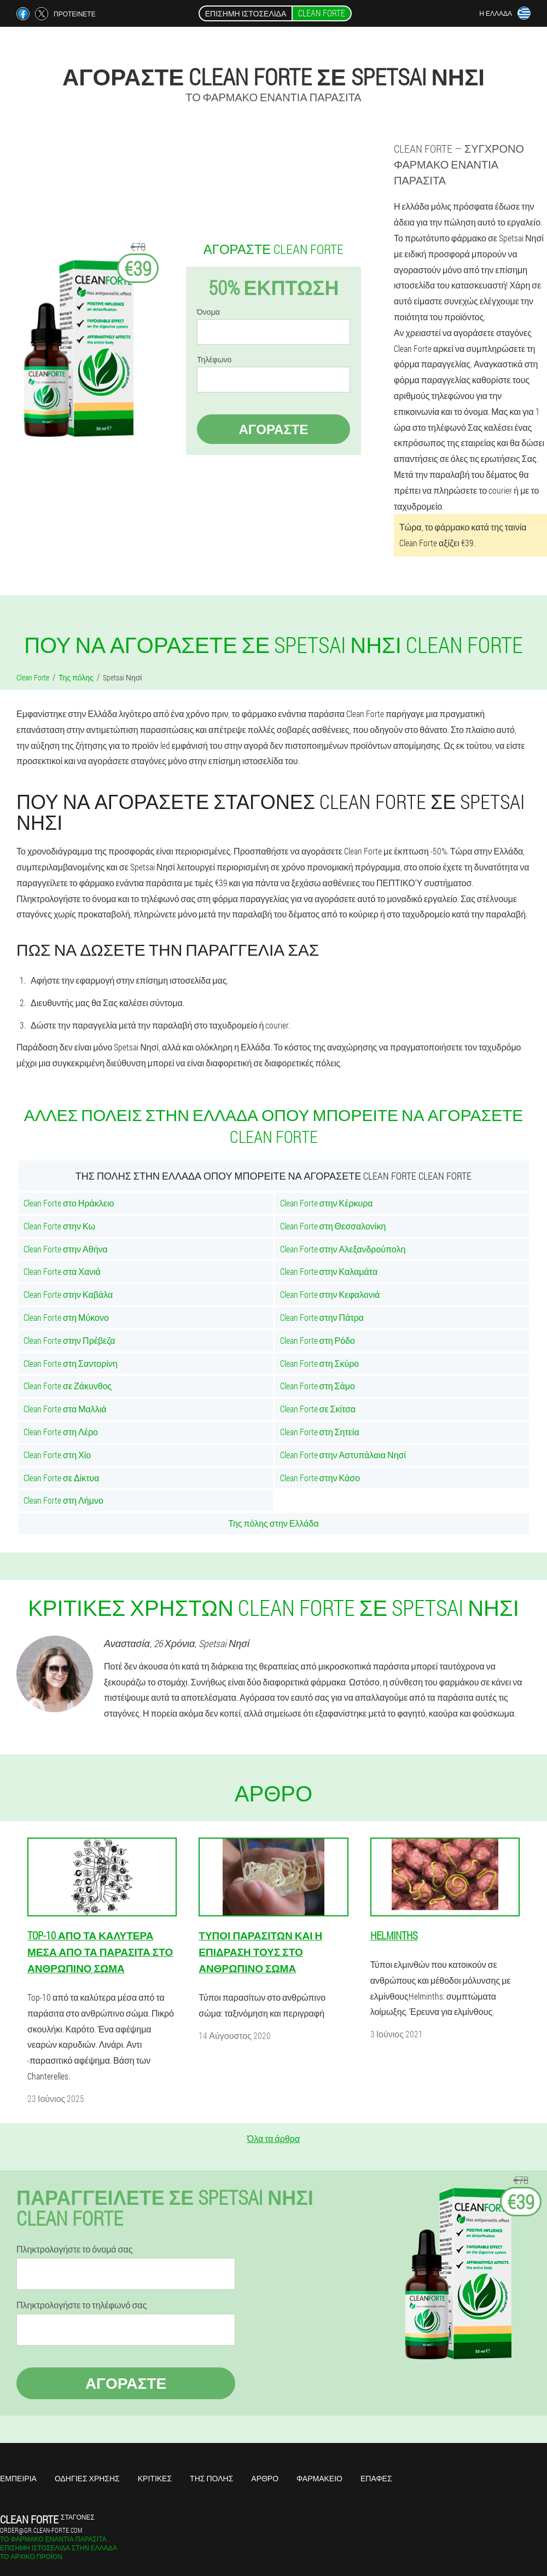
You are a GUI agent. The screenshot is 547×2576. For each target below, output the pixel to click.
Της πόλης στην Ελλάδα (273, 1523)
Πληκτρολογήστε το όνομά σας (74, 2249)
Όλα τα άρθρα (273, 2138)
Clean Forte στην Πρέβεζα (69, 1340)
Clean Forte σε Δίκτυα (62, 1477)
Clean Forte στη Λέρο (61, 1431)
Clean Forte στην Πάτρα (322, 1317)
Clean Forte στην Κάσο (320, 1477)
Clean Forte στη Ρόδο (317, 1340)
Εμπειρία (18, 2478)
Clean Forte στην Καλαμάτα (329, 1271)
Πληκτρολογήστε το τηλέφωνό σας (81, 2305)
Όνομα (208, 312)
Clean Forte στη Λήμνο (63, 1500)
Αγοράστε (273, 429)
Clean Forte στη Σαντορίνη (71, 1363)
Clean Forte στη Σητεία (319, 1431)
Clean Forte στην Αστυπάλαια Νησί (343, 1454)
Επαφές (376, 2478)
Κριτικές (155, 2478)
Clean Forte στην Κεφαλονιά (330, 1294)
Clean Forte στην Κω (59, 1226)
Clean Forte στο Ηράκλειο (69, 1203)
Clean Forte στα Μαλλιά (65, 1408)
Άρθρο (264, 2478)
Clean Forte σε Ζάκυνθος (68, 1385)
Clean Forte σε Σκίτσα (318, 1408)
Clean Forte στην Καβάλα (68, 1294)
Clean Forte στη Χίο (57, 1454)
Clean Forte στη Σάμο (317, 1385)
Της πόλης (211, 2478)
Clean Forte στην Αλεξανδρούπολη (343, 1249)
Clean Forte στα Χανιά (62, 1271)
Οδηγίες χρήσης (87, 2478)
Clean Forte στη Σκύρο (319, 1363)
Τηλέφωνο (214, 359)
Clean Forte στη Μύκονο (66, 1317)
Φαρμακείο (319, 2478)
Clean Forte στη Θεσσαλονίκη (333, 1226)
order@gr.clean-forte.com (41, 2530)
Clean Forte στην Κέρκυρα (326, 1203)
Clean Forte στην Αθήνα (66, 1249)
